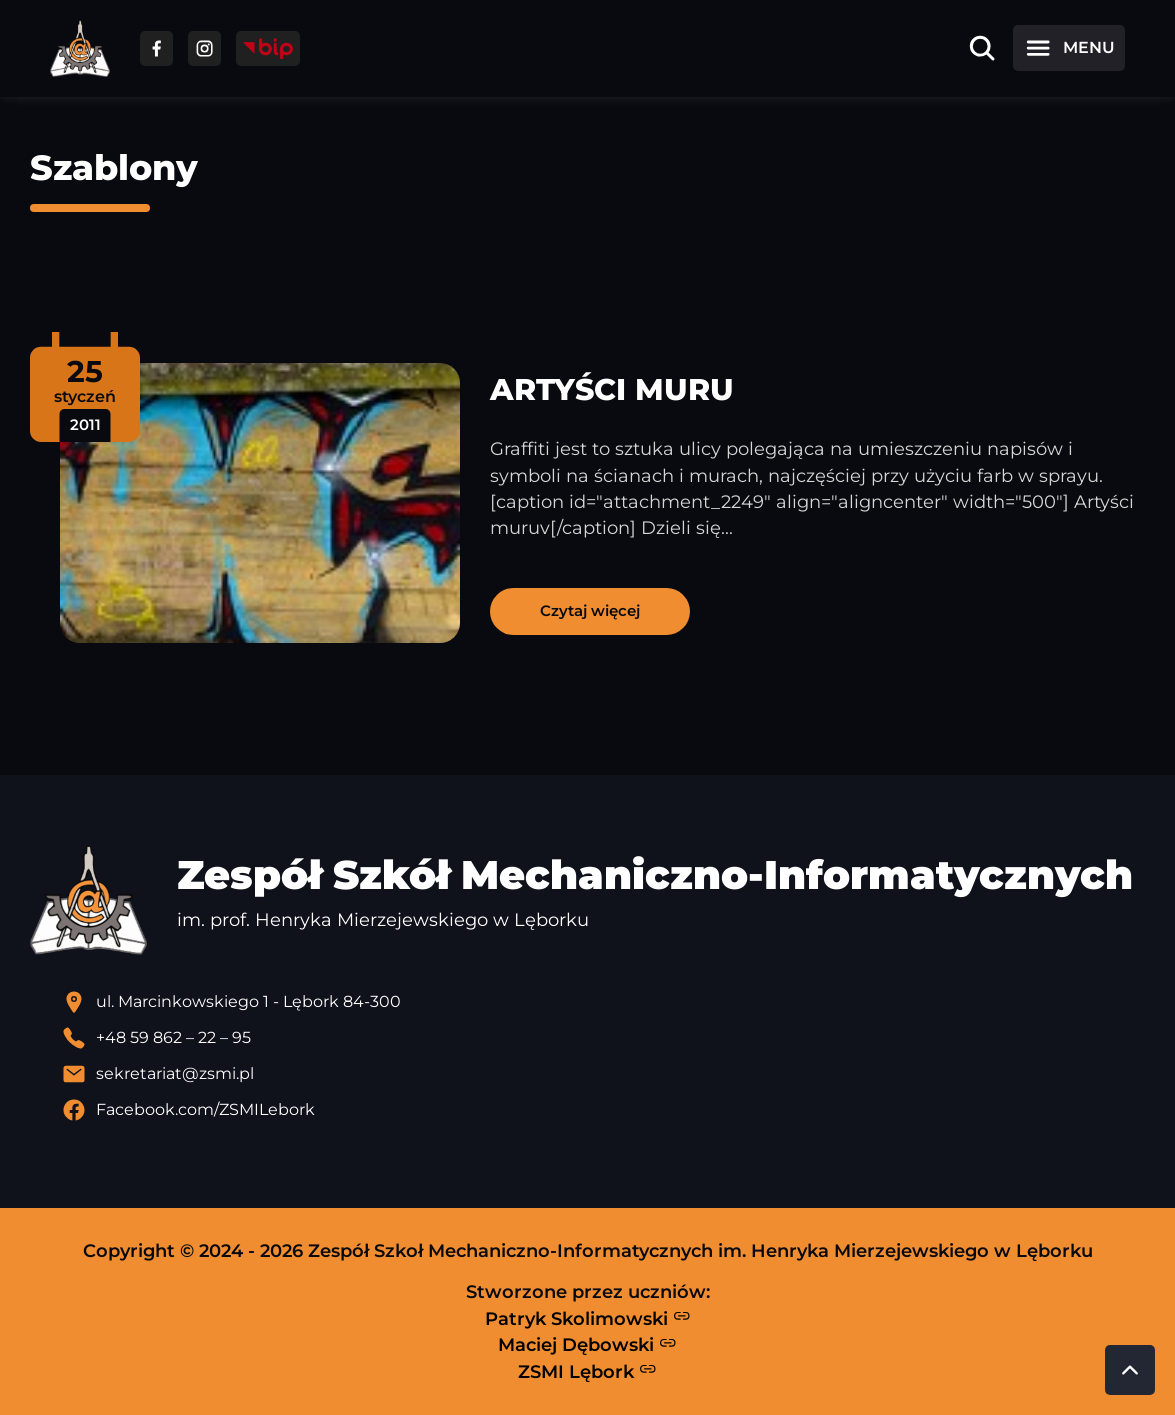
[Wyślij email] (603, 1074)
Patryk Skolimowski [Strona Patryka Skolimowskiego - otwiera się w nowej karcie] (588, 1318)
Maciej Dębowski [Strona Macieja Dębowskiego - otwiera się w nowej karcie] (587, 1345)
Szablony (114, 167)
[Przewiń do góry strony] (1130, 1370)
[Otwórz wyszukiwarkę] (982, 48)
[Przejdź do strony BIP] (268, 48)
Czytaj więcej (590, 610)
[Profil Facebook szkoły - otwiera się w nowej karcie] (603, 1110)
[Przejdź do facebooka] (156, 48)
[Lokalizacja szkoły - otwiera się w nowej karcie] (603, 1002)
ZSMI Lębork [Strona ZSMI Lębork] (587, 1371)
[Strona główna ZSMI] (80, 48)
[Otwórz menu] (1069, 48)
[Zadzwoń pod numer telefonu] (603, 1038)
